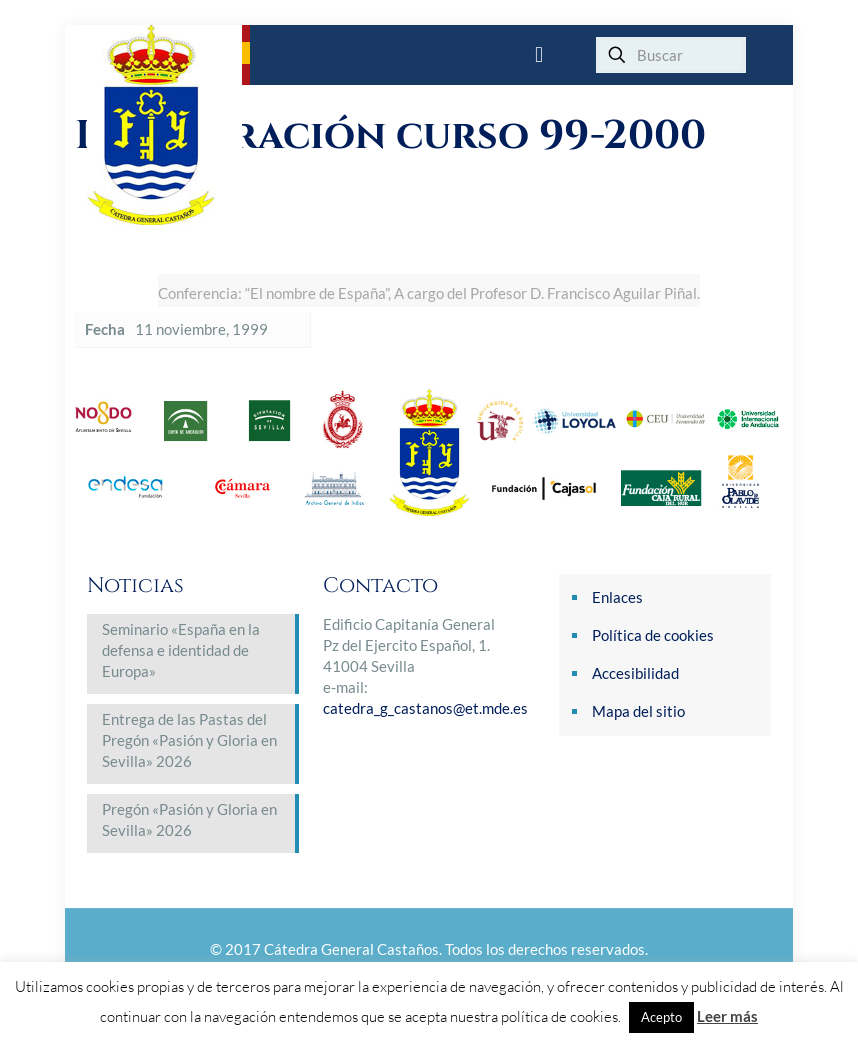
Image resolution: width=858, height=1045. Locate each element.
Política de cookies (653, 635)
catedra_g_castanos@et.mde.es (425, 708)
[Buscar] (671, 55)
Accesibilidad (635, 673)
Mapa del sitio (638, 711)
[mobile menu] (539, 55)
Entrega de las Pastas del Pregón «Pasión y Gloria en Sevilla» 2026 (189, 740)
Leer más (727, 1016)
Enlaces (617, 597)
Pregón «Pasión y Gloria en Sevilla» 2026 (189, 819)
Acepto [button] (661, 1017)
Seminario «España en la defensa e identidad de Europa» (181, 650)
